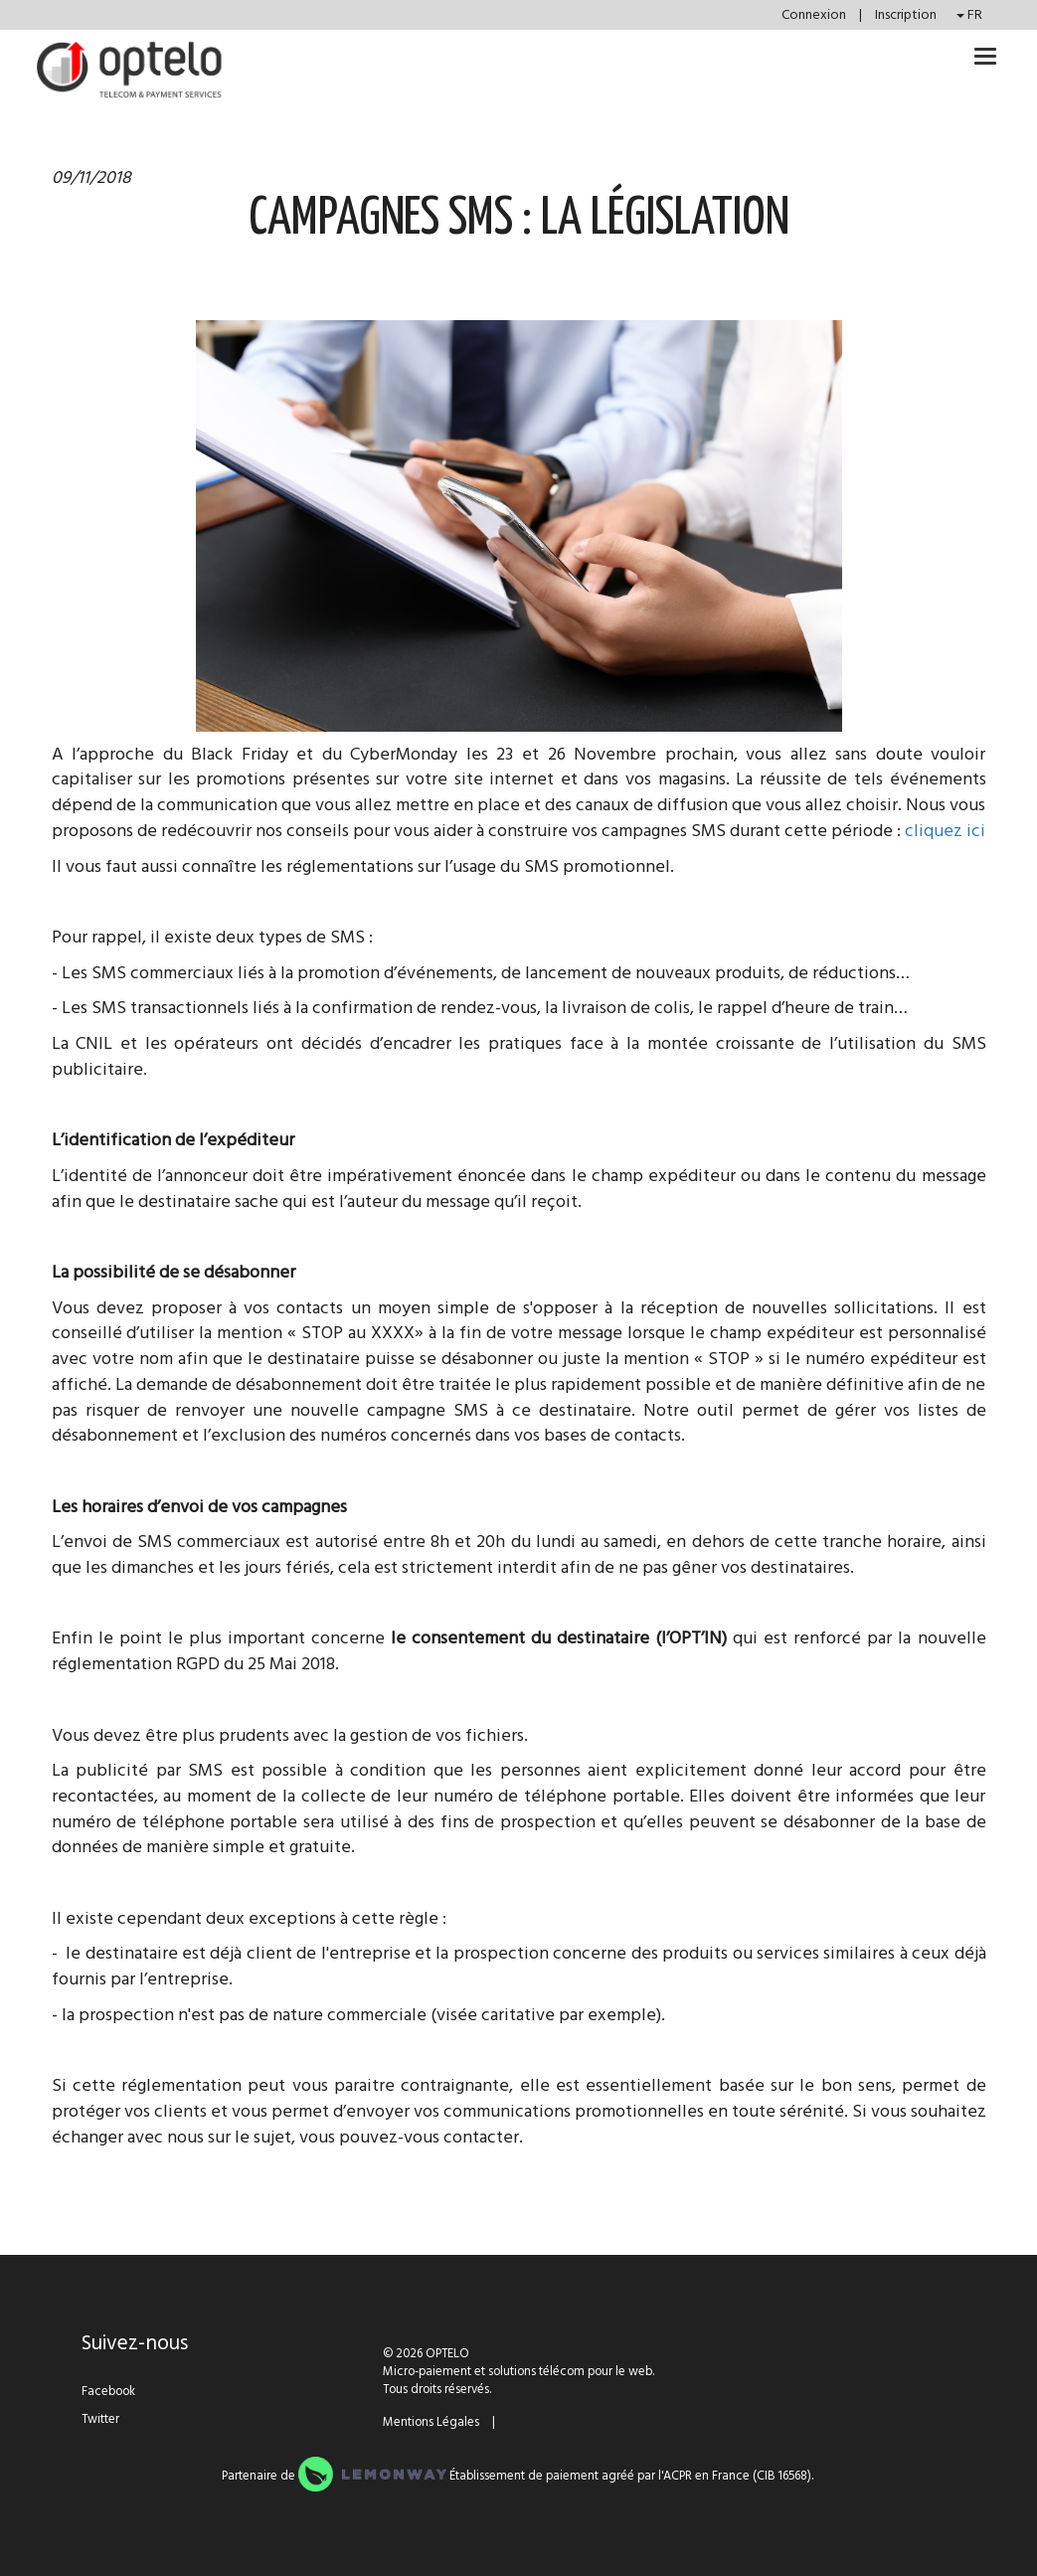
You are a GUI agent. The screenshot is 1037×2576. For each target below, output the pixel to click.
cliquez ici (945, 830)
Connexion (815, 14)
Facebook (108, 2391)
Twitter (100, 2419)
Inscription (906, 14)
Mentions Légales (431, 2422)
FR (969, 15)
